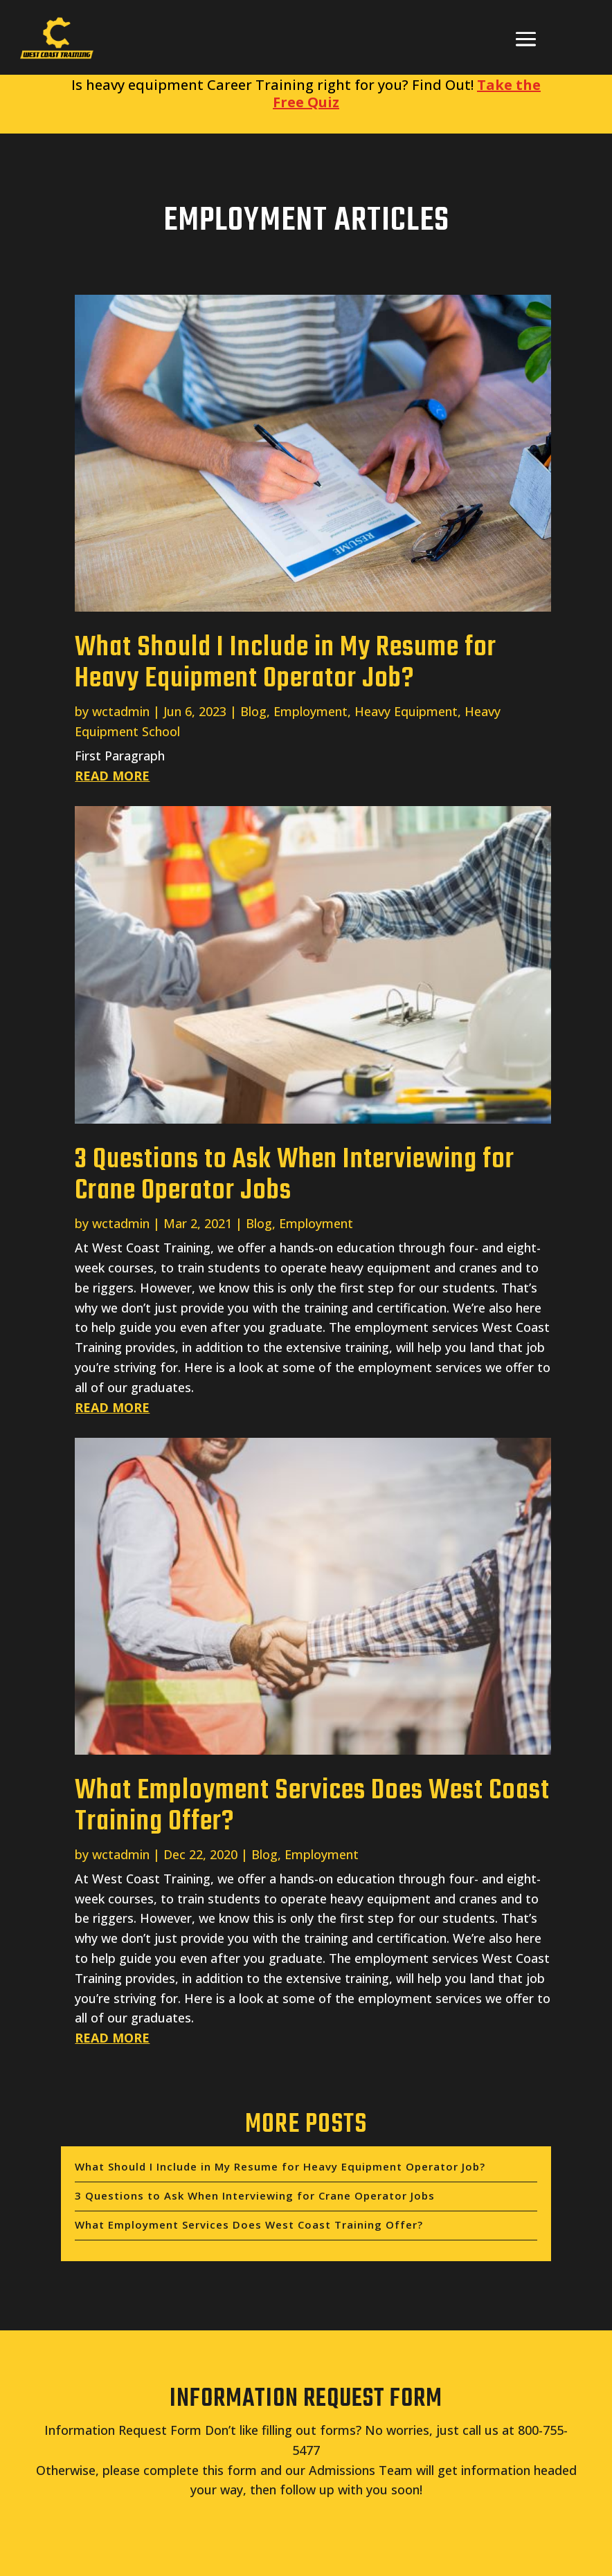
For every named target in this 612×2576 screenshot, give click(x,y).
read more (112, 775)
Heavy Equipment (406, 711)
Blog (253, 711)
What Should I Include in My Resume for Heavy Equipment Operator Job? (285, 663)
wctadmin (121, 711)
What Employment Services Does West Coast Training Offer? (312, 1806)
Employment (310, 711)
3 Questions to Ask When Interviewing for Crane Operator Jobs (294, 1175)
